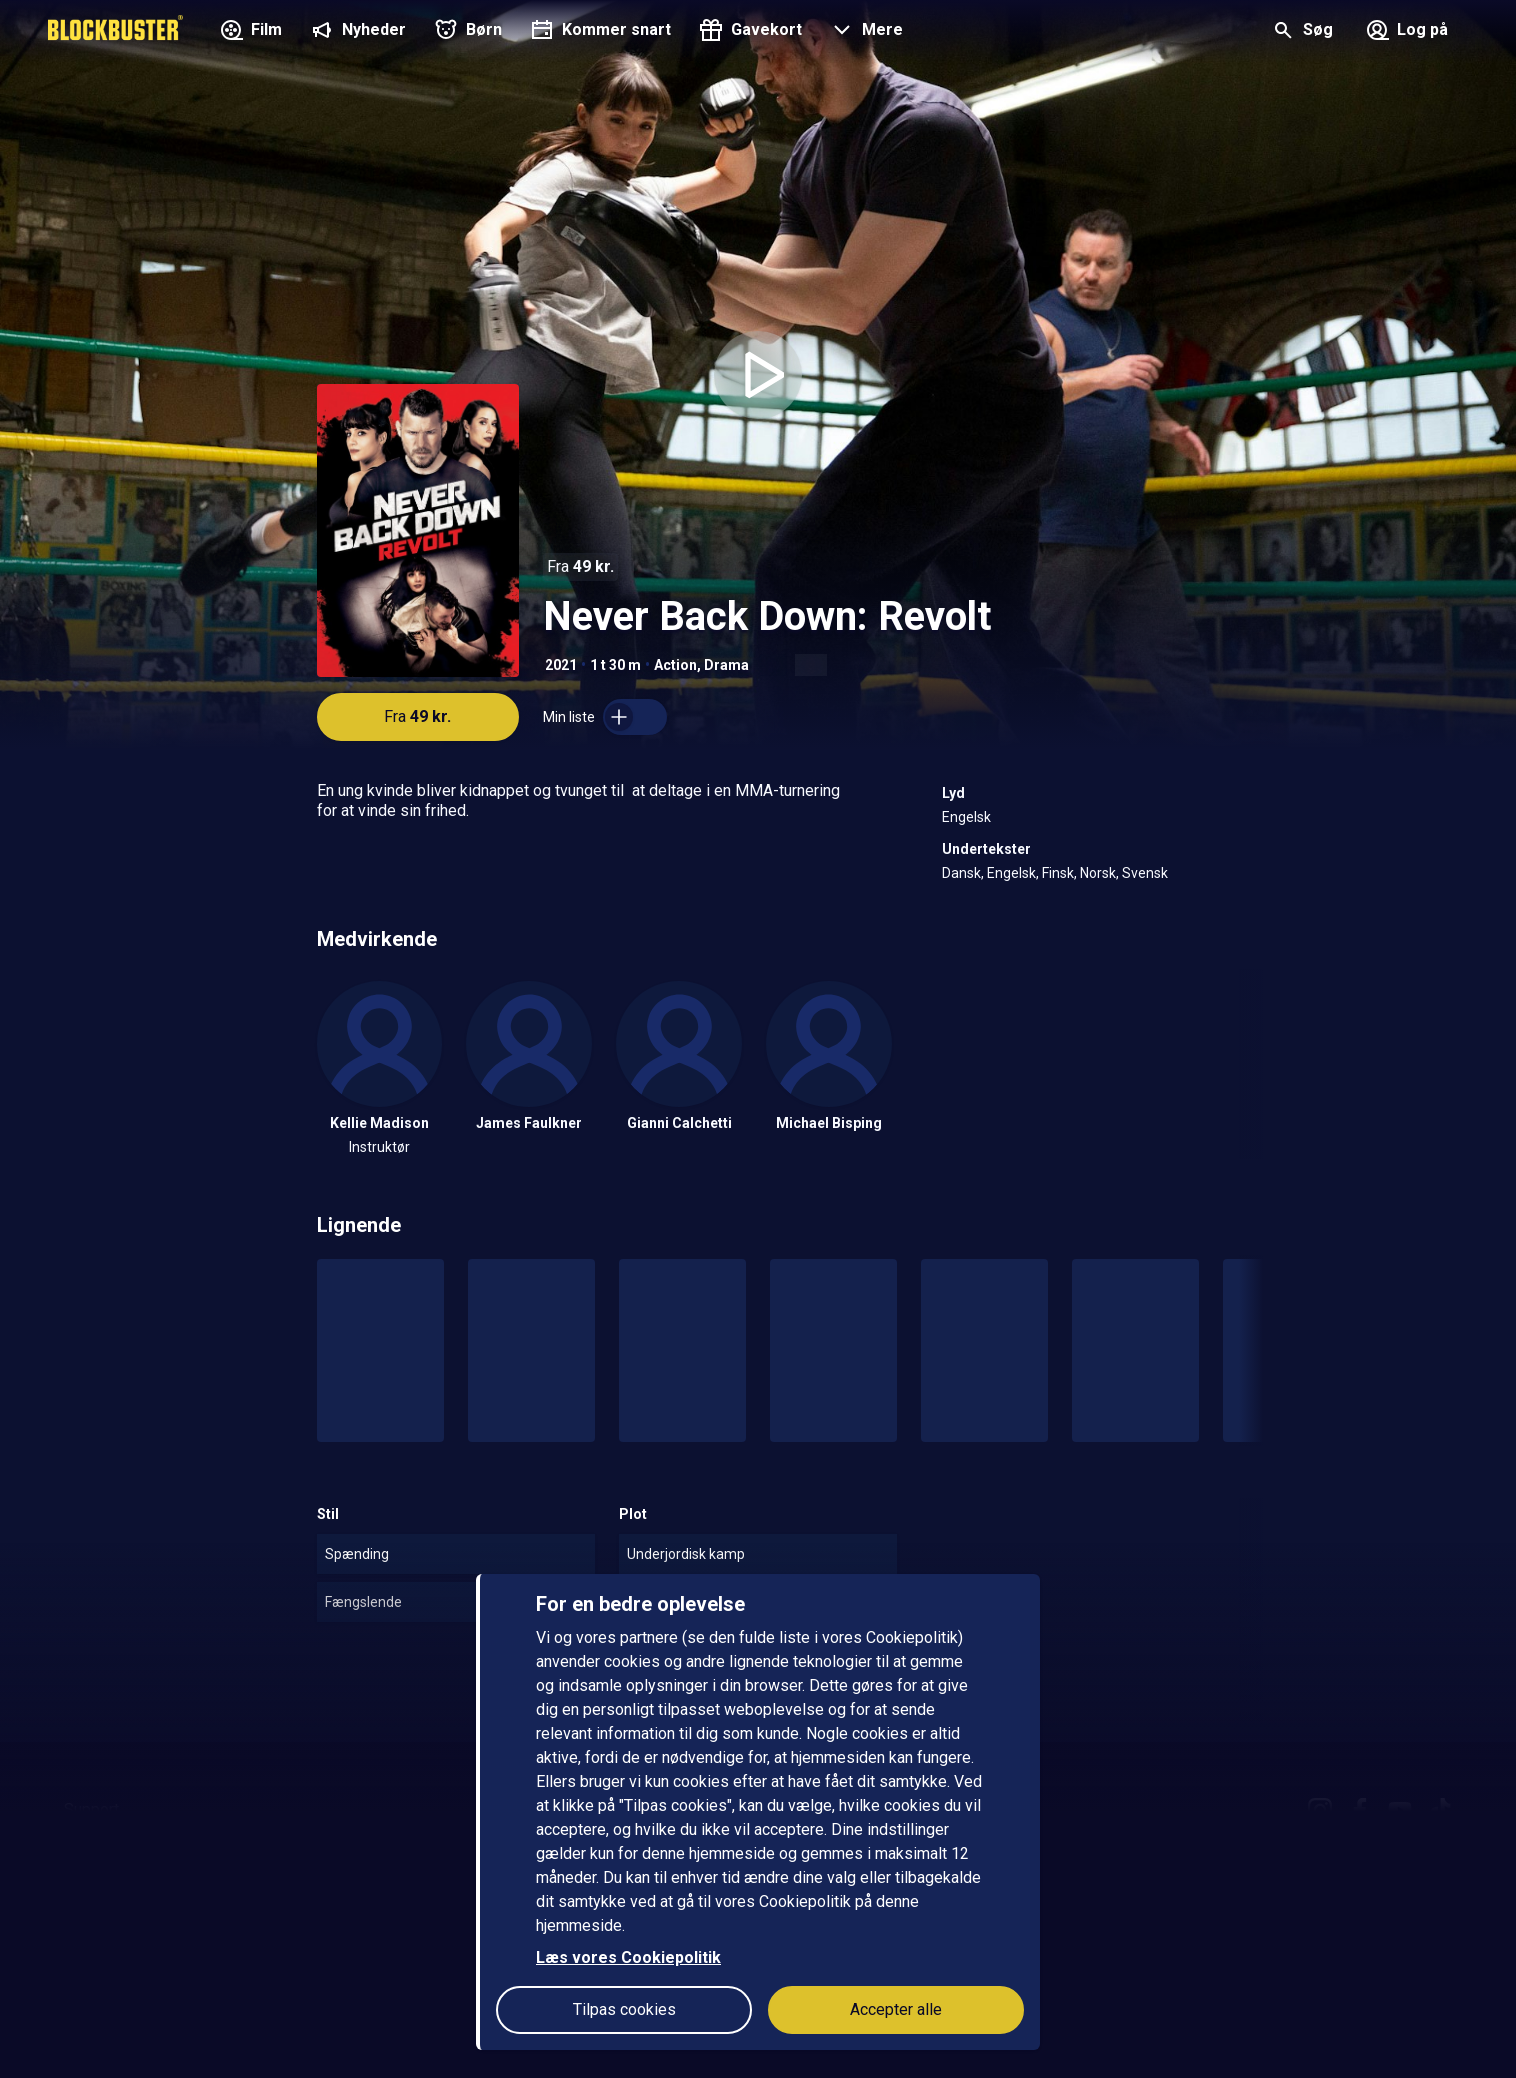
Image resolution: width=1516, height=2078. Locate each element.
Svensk (1145, 873)
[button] (864, 32)
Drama (726, 665)
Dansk (961, 873)
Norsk (1098, 873)
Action (675, 665)
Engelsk (966, 817)
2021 (561, 665)
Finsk (1058, 873)
